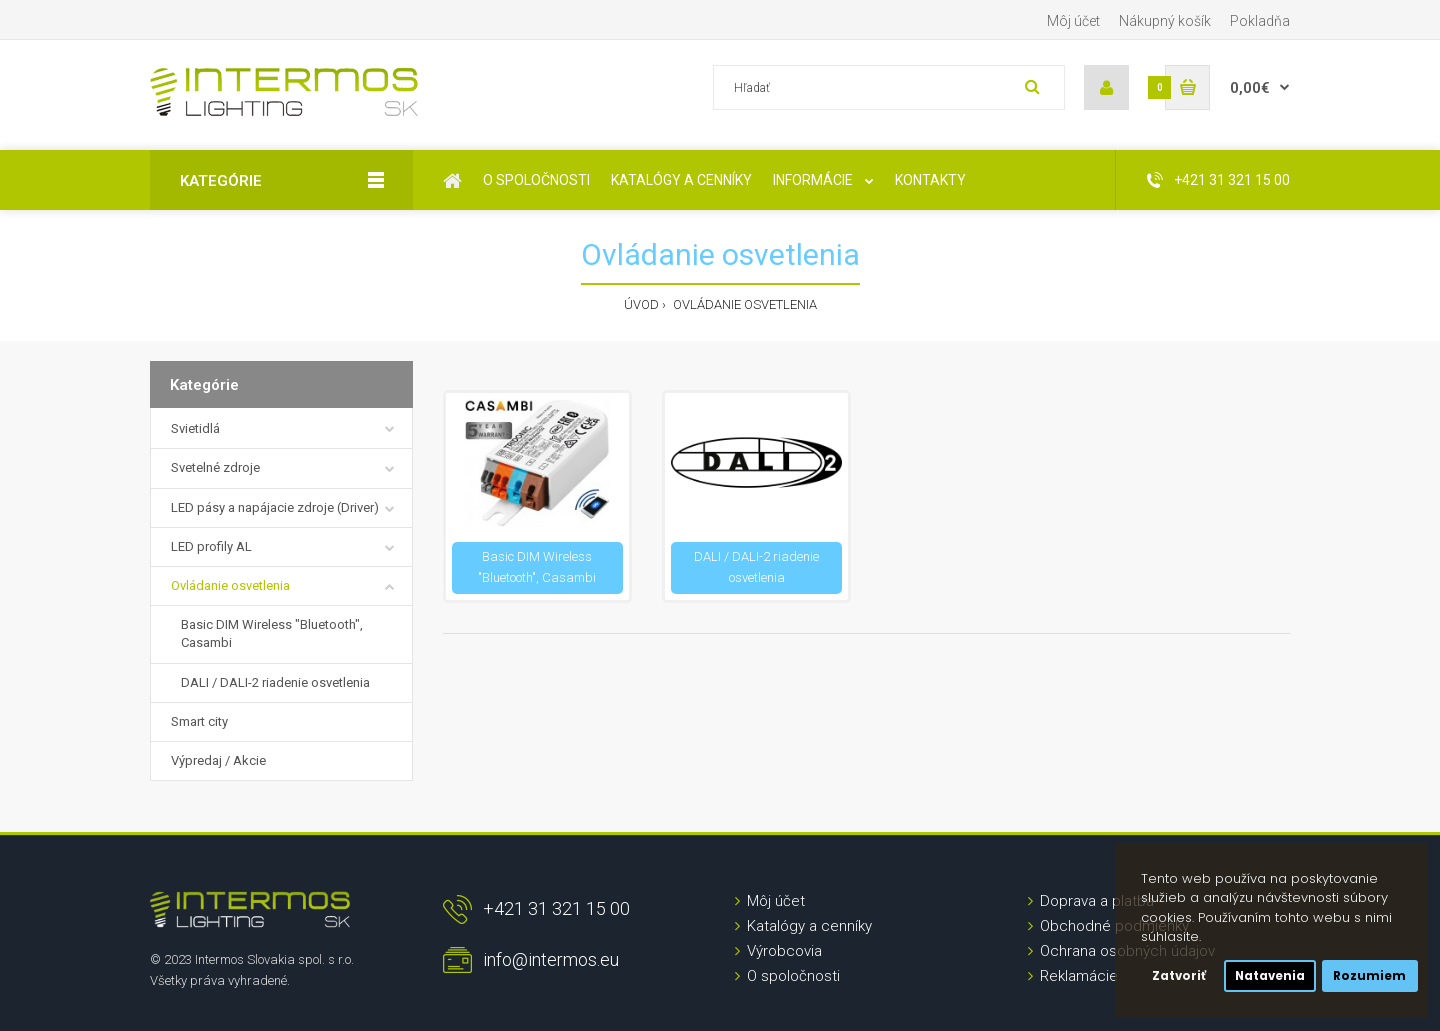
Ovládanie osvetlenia (743, 304)
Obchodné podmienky (1114, 926)
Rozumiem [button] (1369, 976)
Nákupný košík (1165, 21)
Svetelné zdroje (215, 467)
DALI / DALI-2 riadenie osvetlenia (275, 682)
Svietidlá (195, 428)
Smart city (199, 721)
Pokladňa (1260, 21)
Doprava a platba (1097, 901)
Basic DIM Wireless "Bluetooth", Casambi (272, 633)
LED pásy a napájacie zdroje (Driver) (275, 507)
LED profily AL (211, 546)
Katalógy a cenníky (809, 926)
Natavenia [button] (1270, 976)
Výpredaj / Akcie (218, 760)
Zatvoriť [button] (1179, 976)
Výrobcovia (784, 951)
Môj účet (1073, 21)
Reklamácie (1079, 976)
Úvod (641, 304)
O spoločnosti (793, 976)
